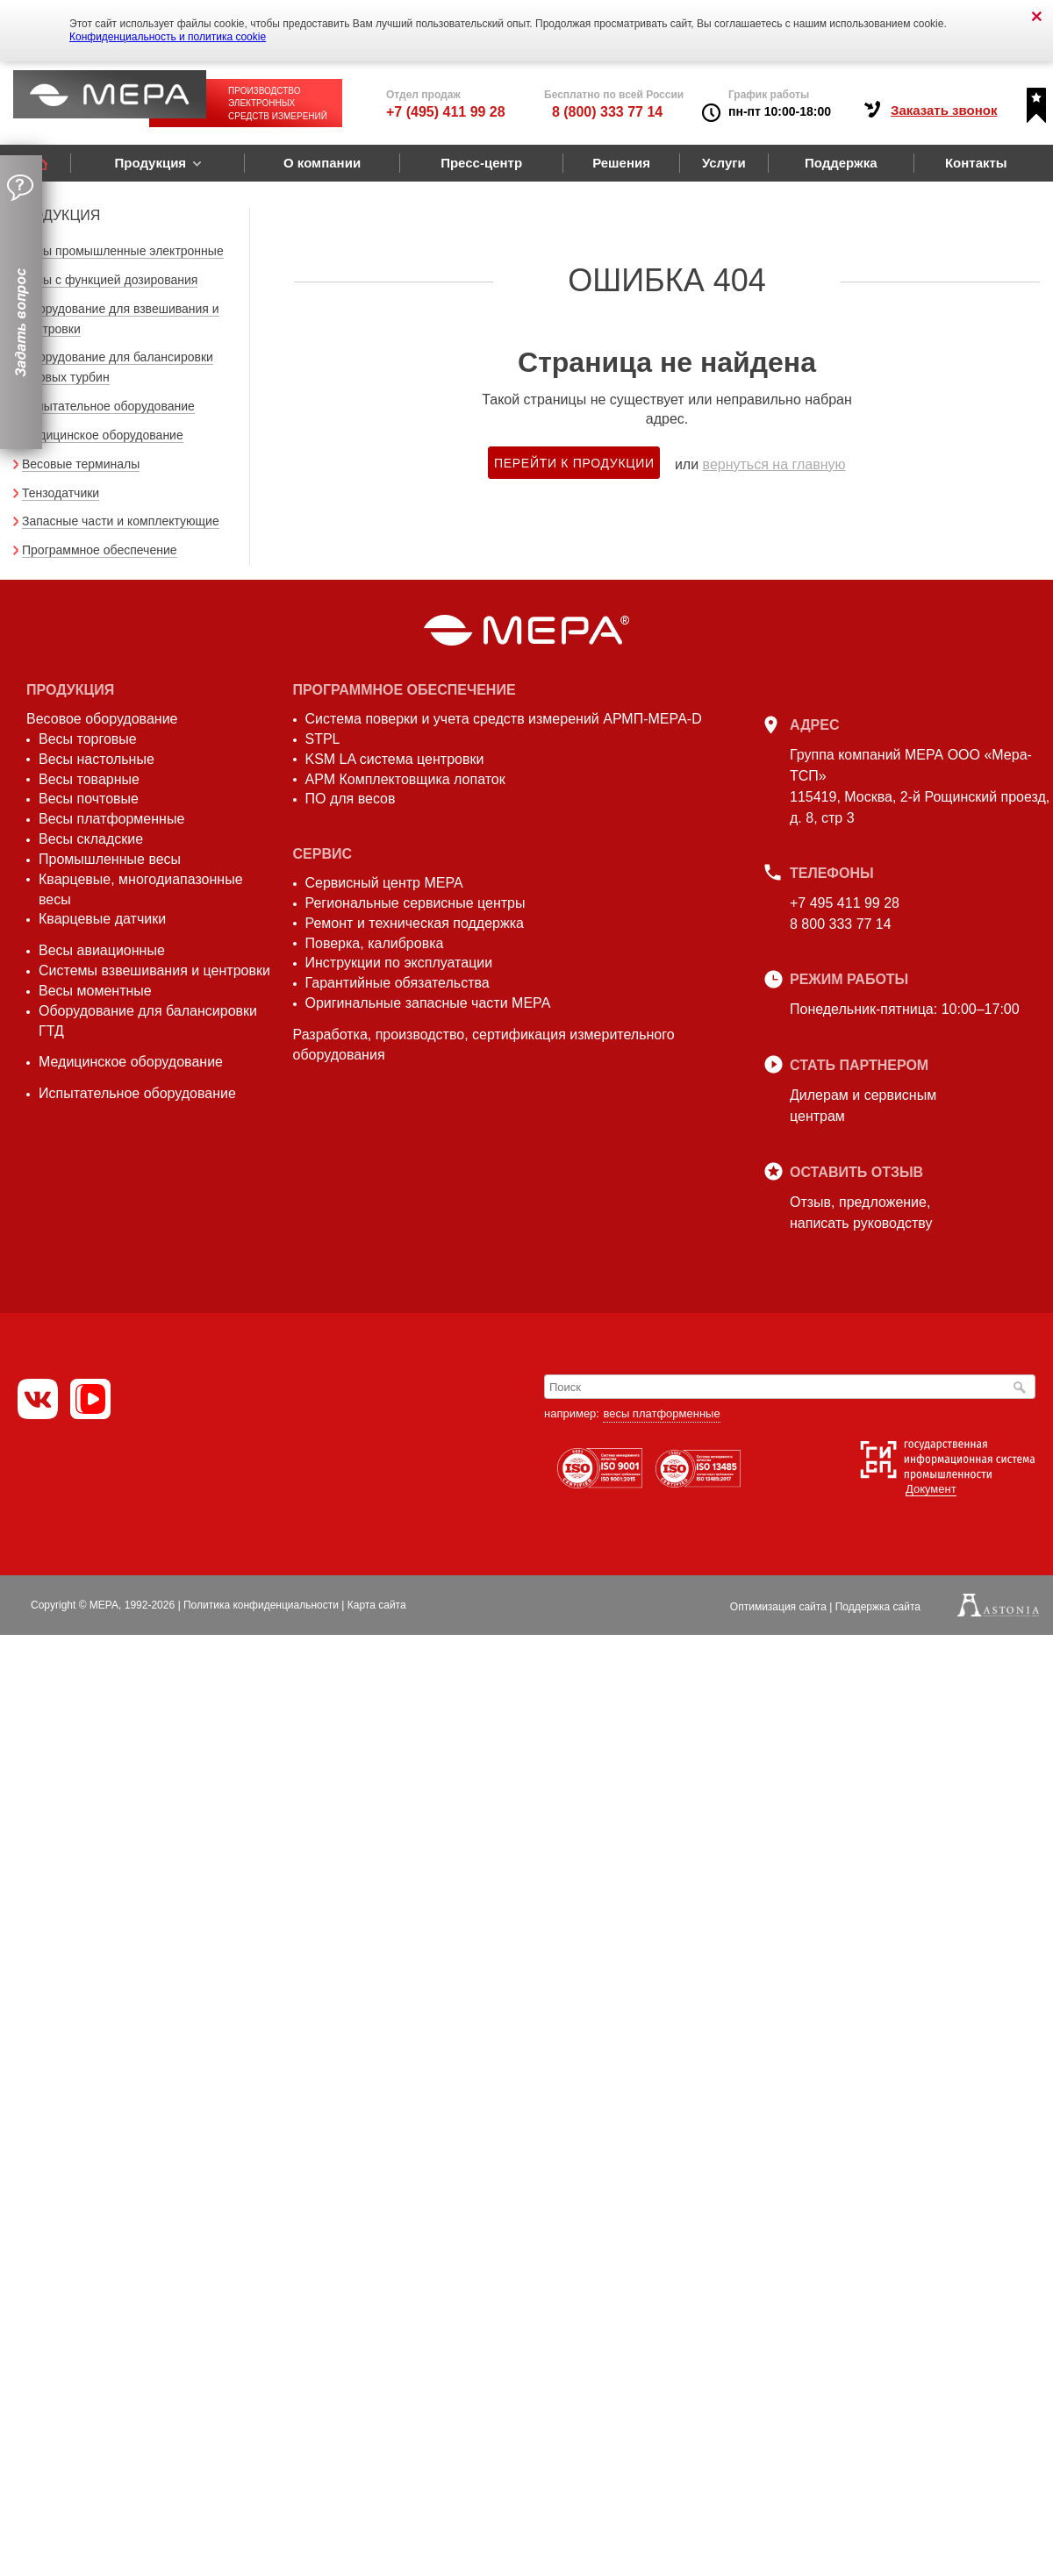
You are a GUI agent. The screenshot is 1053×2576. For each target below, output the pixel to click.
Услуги (724, 162)
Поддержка (841, 162)
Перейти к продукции (574, 463)
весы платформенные (661, 1413)
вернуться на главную (774, 464)
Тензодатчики (60, 493)
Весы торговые (88, 738)
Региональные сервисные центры (415, 903)
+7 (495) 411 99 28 (445, 111)
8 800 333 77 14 (841, 924)
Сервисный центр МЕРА (384, 882)
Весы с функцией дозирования (109, 280)
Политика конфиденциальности (261, 1605)
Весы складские (91, 838)
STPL (322, 738)
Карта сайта (376, 1605)
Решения (621, 162)
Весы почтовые (89, 798)
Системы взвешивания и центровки (154, 970)
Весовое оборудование (101, 718)
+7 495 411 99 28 (844, 903)
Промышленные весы (110, 859)
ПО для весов (350, 798)
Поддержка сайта (877, 1607)
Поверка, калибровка (374, 943)
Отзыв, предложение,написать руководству (861, 1213)
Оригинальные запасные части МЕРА (428, 1002)
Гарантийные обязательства (397, 982)
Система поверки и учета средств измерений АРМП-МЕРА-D (503, 718)
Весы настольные (96, 759)
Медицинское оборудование (102, 435)
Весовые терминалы (81, 464)
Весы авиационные (102, 950)
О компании (322, 162)
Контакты (976, 162)
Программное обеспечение (99, 550)
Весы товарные (89, 779)
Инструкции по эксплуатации (399, 962)
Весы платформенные (111, 818)
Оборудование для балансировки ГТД (148, 1020)
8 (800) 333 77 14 (607, 111)
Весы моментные (95, 990)
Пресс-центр (481, 162)
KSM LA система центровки (394, 759)
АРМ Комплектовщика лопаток (405, 779)
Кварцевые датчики (102, 918)
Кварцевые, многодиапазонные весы (141, 889)
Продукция (150, 162)
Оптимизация (778, 1607)
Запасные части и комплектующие (120, 521)
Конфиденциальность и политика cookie (167, 37)
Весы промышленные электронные (123, 251)
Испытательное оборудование (108, 406)
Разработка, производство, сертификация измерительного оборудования (484, 1044)
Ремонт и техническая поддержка (414, 923)
